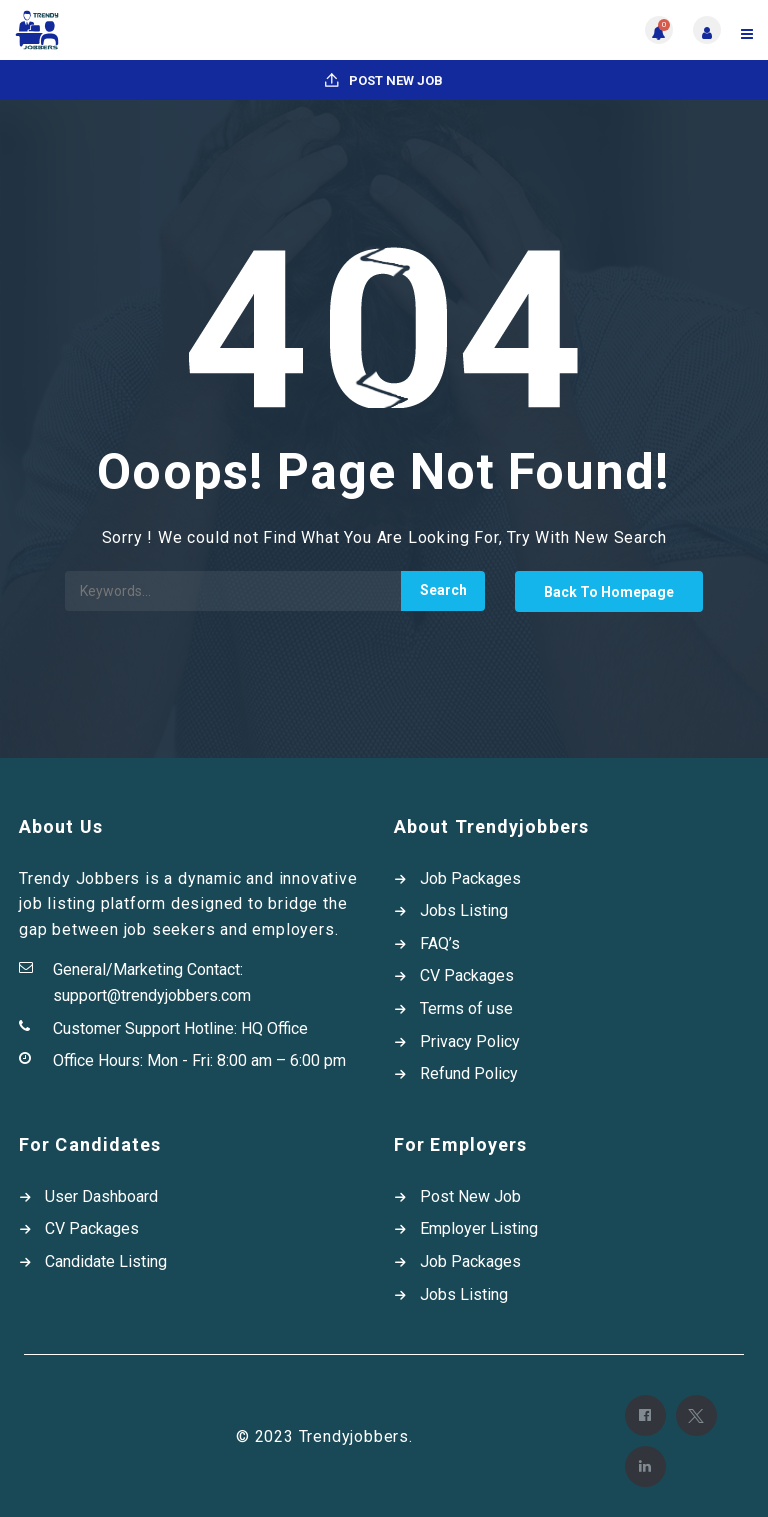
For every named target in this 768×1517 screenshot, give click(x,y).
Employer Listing (479, 1228)
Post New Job (384, 80)
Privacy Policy (470, 1041)
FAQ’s (440, 943)
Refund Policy (469, 1073)
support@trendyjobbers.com (152, 995)
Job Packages (470, 878)
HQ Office (274, 1028)
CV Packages (467, 975)
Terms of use (466, 1008)
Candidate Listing (106, 1261)
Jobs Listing (464, 910)
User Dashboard (101, 1196)
